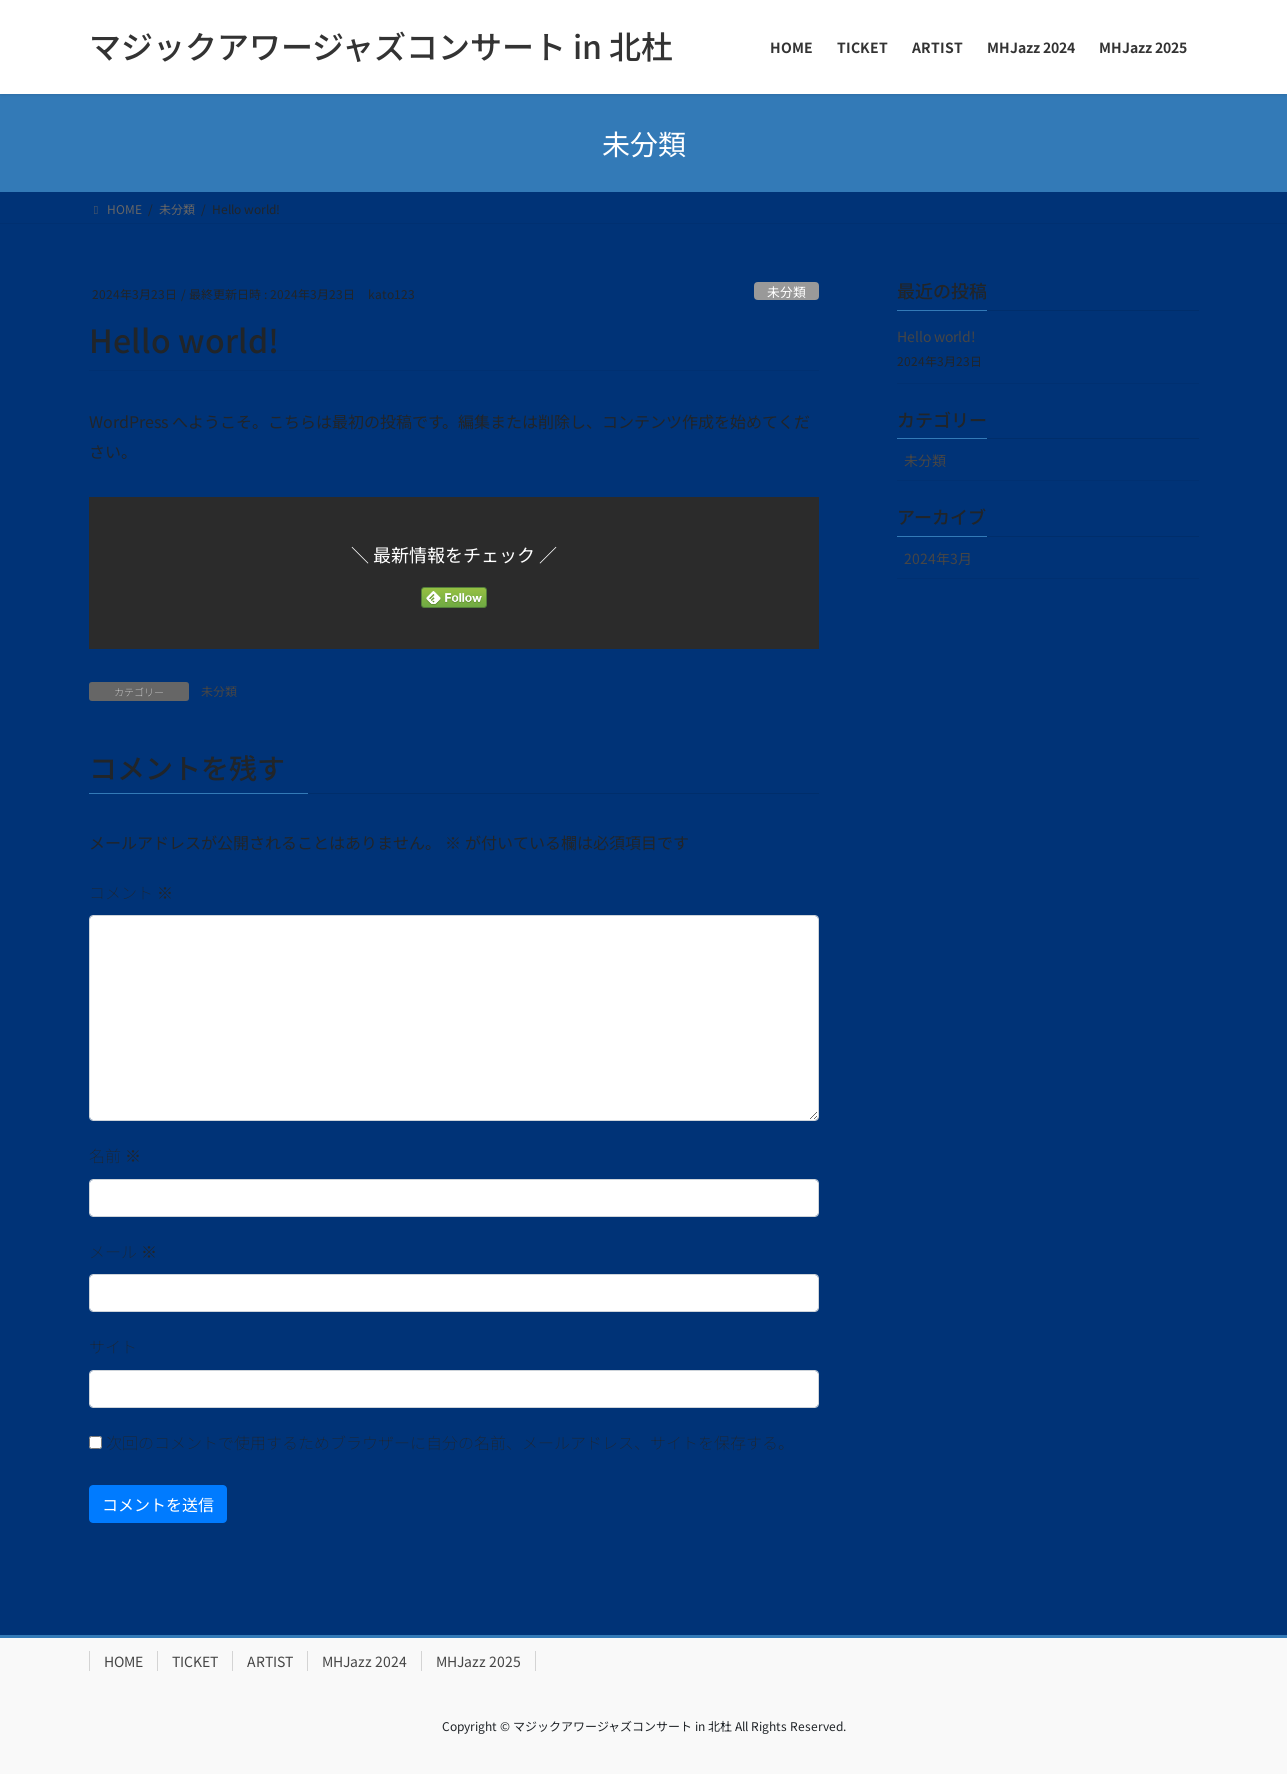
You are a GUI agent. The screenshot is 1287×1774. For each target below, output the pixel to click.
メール (123, 1251)
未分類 (786, 291)
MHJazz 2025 (478, 1661)
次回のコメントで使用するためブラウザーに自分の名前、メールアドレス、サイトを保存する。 (450, 1442)
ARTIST (270, 1661)
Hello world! (936, 336)
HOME (123, 1661)
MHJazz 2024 (364, 1661)
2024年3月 (938, 558)
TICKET (195, 1661)
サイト (113, 1346)
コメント (131, 892)
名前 (115, 1155)
